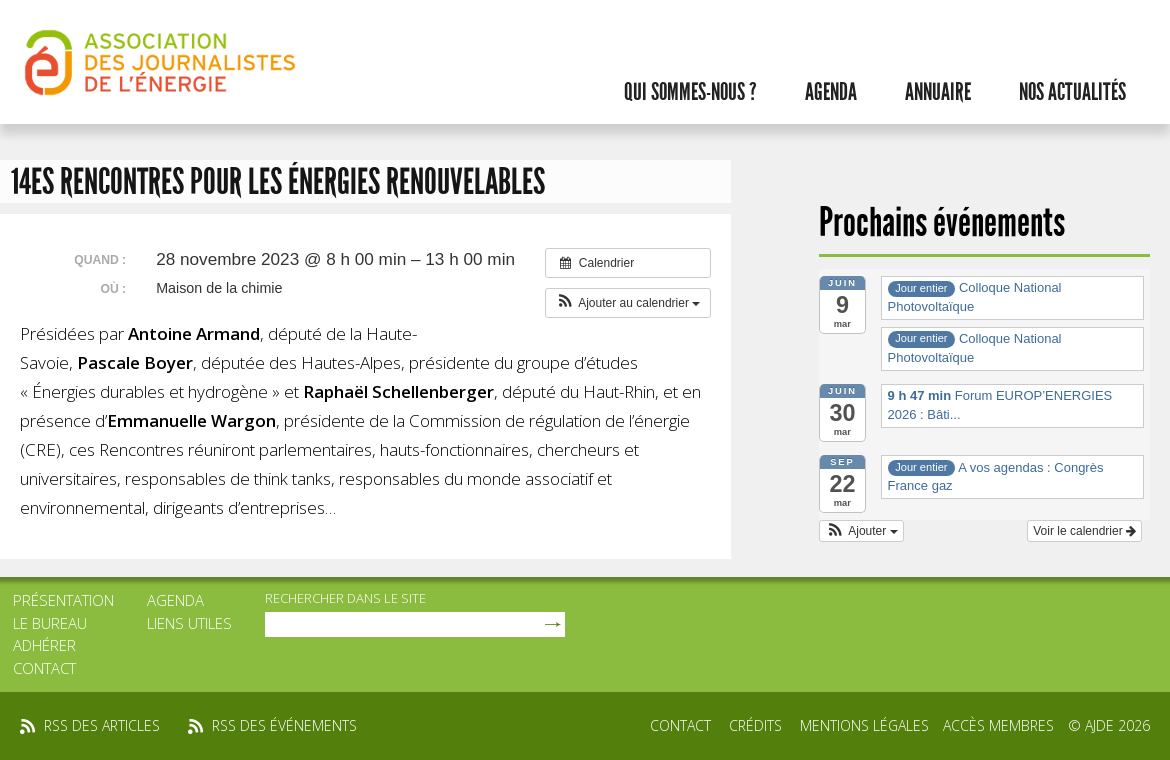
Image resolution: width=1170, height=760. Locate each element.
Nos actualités (1072, 92)
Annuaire (938, 92)
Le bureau (50, 623)
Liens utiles (189, 623)
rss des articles (102, 725)
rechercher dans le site (345, 598)
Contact (44, 668)
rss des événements (284, 725)
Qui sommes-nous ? (690, 92)
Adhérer (44, 645)
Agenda (831, 92)
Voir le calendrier (1084, 531)
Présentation (63, 600)
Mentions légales (864, 725)
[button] (628, 303)
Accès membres (998, 725)
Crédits (755, 725)
